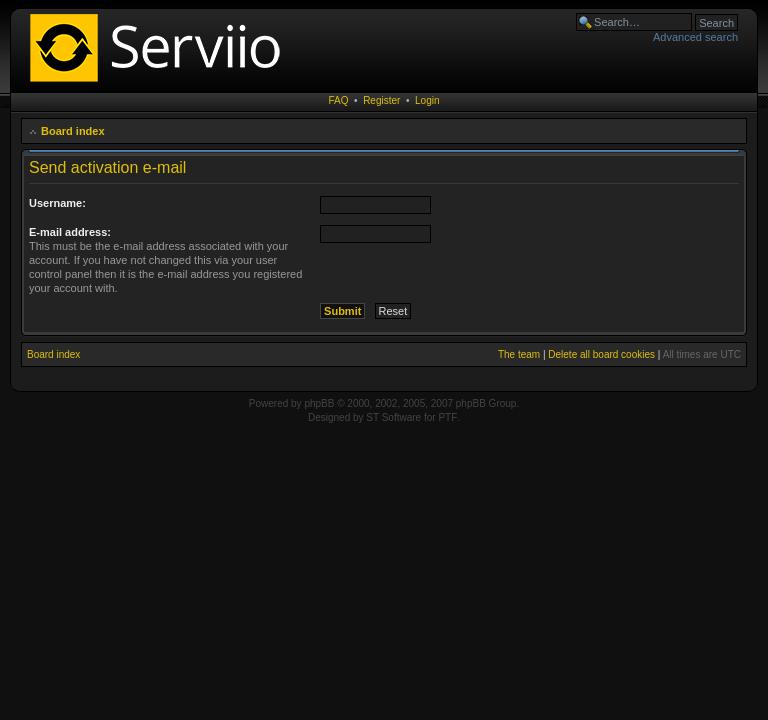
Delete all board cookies (601, 354)
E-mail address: (70, 232)
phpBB (319, 403)
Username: (57, 203)
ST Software (393, 417)
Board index (73, 131)
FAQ (339, 100)
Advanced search (695, 37)
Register (381, 100)
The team (519, 354)
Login (427, 100)
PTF (447, 417)
